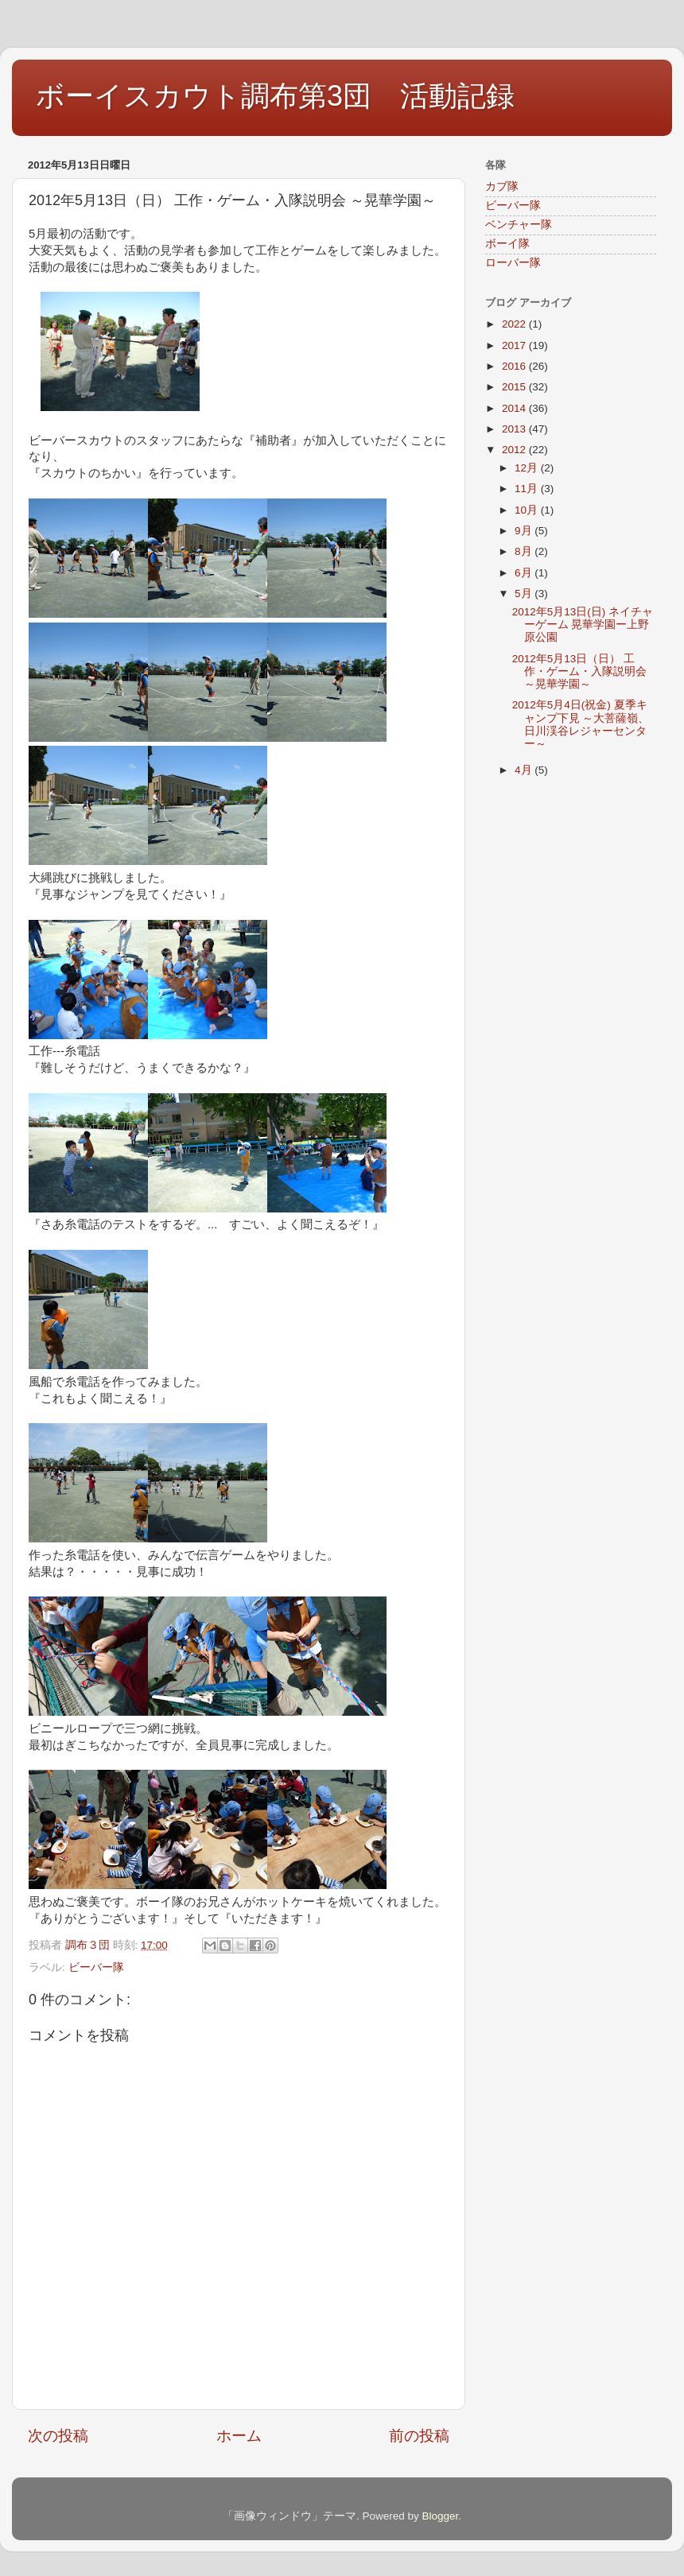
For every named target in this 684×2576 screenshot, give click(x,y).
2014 (515, 408)
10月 (528, 510)
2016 (515, 366)
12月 (528, 468)
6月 (524, 573)
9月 (524, 531)
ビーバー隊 (96, 1967)
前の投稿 (419, 2435)
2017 (515, 345)
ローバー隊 (513, 263)
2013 (515, 429)
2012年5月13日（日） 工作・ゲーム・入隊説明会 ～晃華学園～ (579, 671)
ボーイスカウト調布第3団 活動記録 (275, 96)
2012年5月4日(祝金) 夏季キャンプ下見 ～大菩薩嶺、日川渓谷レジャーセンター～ (581, 724)
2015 (515, 387)
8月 (524, 551)
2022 (515, 324)
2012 (515, 450)
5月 (524, 593)
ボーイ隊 (507, 244)
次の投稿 (58, 2435)
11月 (528, 489)
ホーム (239, 2435)
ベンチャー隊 (518, 225)
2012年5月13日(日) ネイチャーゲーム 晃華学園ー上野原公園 (582, 624)
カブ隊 (502, 186)
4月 (524, 770)
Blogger (440, 2516)
